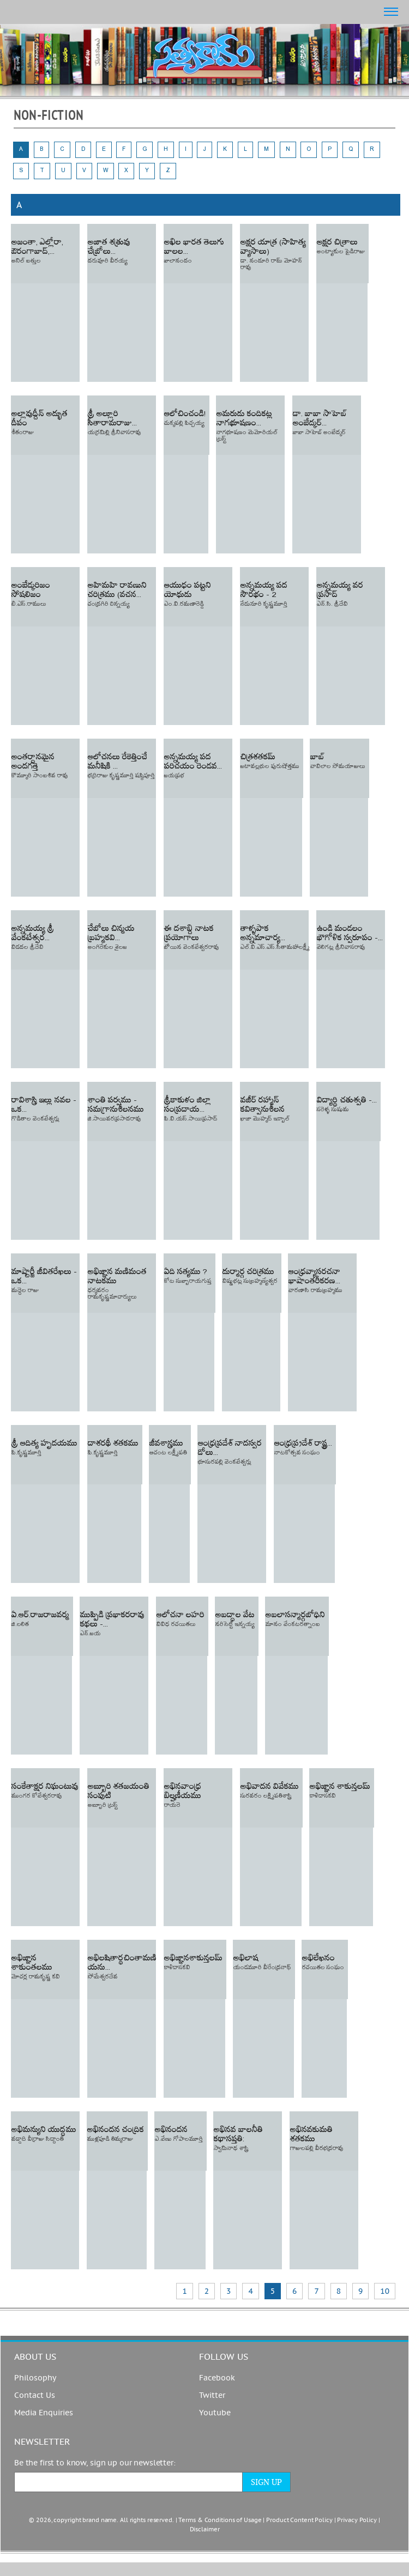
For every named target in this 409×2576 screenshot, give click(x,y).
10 (384, 2291)
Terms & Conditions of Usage (219, 2520)
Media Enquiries (43, 2413)
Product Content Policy (299, 2520)
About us (35, 2357)
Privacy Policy (356, 2520)
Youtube (215, 2413)
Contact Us (34, 2395)
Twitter (212, 2395)
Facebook (217, 2378)
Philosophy (35, 2378)
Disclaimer (205, 2529)
